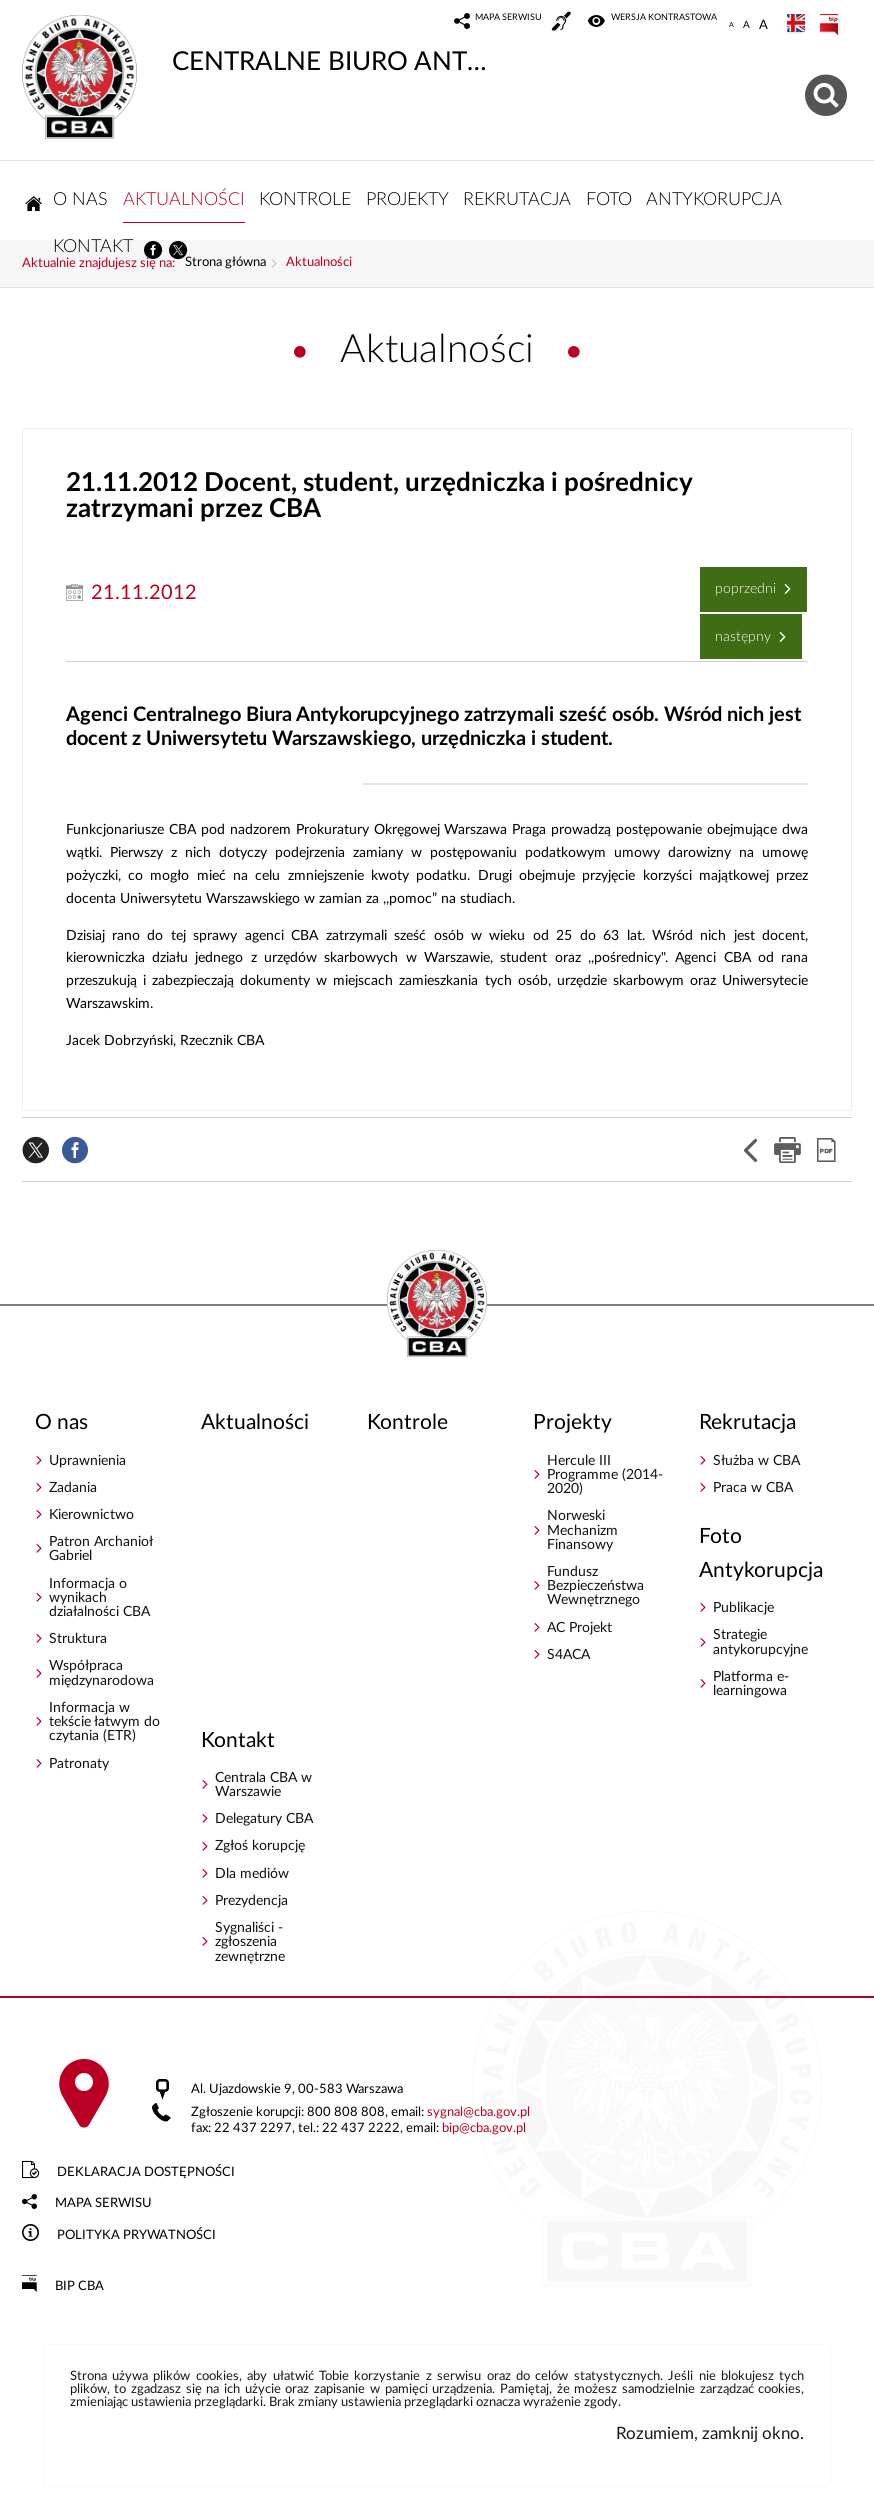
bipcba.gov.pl (484, 2128)
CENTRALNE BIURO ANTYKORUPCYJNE (258, 45)
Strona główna (225, 263)
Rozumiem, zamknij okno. (710, 2433)
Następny (737, 628)
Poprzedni (740, 581)
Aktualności (319, 263)
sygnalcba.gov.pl (478, 2112)
